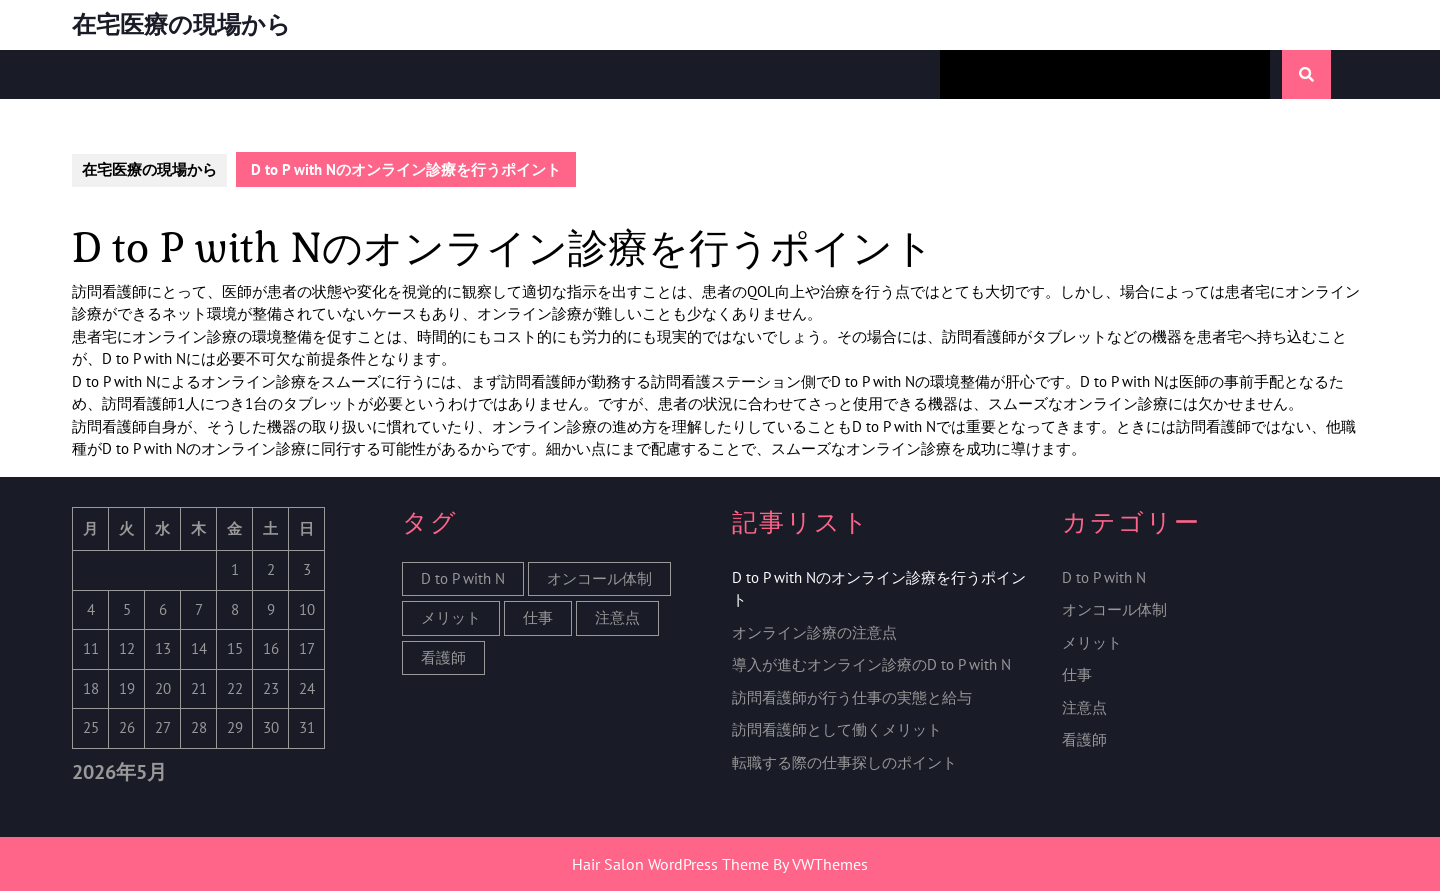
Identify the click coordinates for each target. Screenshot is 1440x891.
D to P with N (1104, 577)
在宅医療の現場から (181, 24)
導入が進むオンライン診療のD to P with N (871, 664)
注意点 (1084, 707)
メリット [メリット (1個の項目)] (451, 617)
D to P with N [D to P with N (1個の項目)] (463, 578)
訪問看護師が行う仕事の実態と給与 (852, 697)
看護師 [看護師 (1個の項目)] (443, 657)
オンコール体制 (1114, 609)
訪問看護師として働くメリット (837, 729)
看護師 (1084, 739)
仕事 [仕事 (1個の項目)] (538, 617)
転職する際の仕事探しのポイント (844, 762)
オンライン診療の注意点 (814, 632)
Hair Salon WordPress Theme (670, 864)
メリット (1092, 642)
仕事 (1077, 674)
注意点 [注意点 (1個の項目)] (617, 617)
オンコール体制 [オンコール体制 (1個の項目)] (599, 578)
